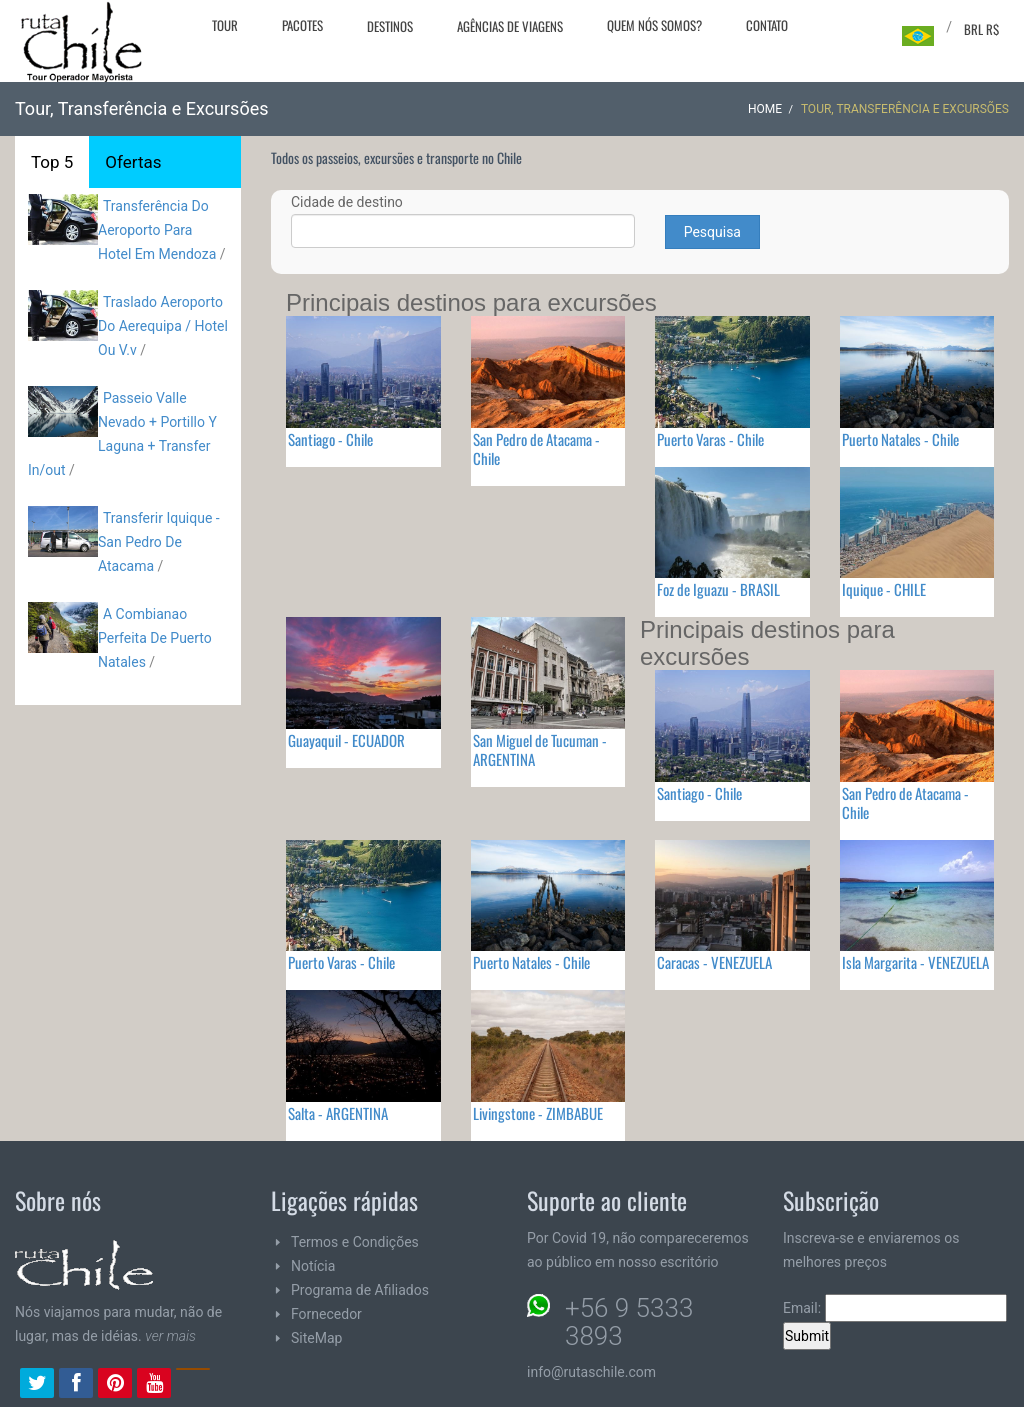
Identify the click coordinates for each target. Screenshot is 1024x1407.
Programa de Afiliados (360, 1290)
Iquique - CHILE (884, 589)
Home (765, 109)
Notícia (313, 1266)
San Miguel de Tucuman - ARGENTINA (540, 749)
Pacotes (302, 25)
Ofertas (133, 162)
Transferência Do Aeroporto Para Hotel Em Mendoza (159, 230)
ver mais (170, 1336)
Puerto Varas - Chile (710, 439)
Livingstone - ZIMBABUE (538, 1113)
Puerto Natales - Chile (900, 439)
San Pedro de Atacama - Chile (536, 448)
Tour (225, 25)
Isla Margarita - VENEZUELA (915, 962)
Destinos (390, 26)
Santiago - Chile (330, 439)
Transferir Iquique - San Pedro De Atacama (159, 542)
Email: (895, 1308)
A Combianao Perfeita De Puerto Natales (155, 638)
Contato (767, 25)
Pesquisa (712, 232)
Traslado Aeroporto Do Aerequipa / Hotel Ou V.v (163, 326)
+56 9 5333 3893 (629, 1322)
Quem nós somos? (654, 25)
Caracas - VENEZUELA (714, 962)
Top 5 (52, 162)
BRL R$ (981, 29)
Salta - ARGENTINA (338, 1113)
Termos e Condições (355, 1242)
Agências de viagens (510, 26)
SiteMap (316, 1338)
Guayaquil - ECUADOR (346, 740)
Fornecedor (326, 1314)
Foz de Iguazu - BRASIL (718, 589)
